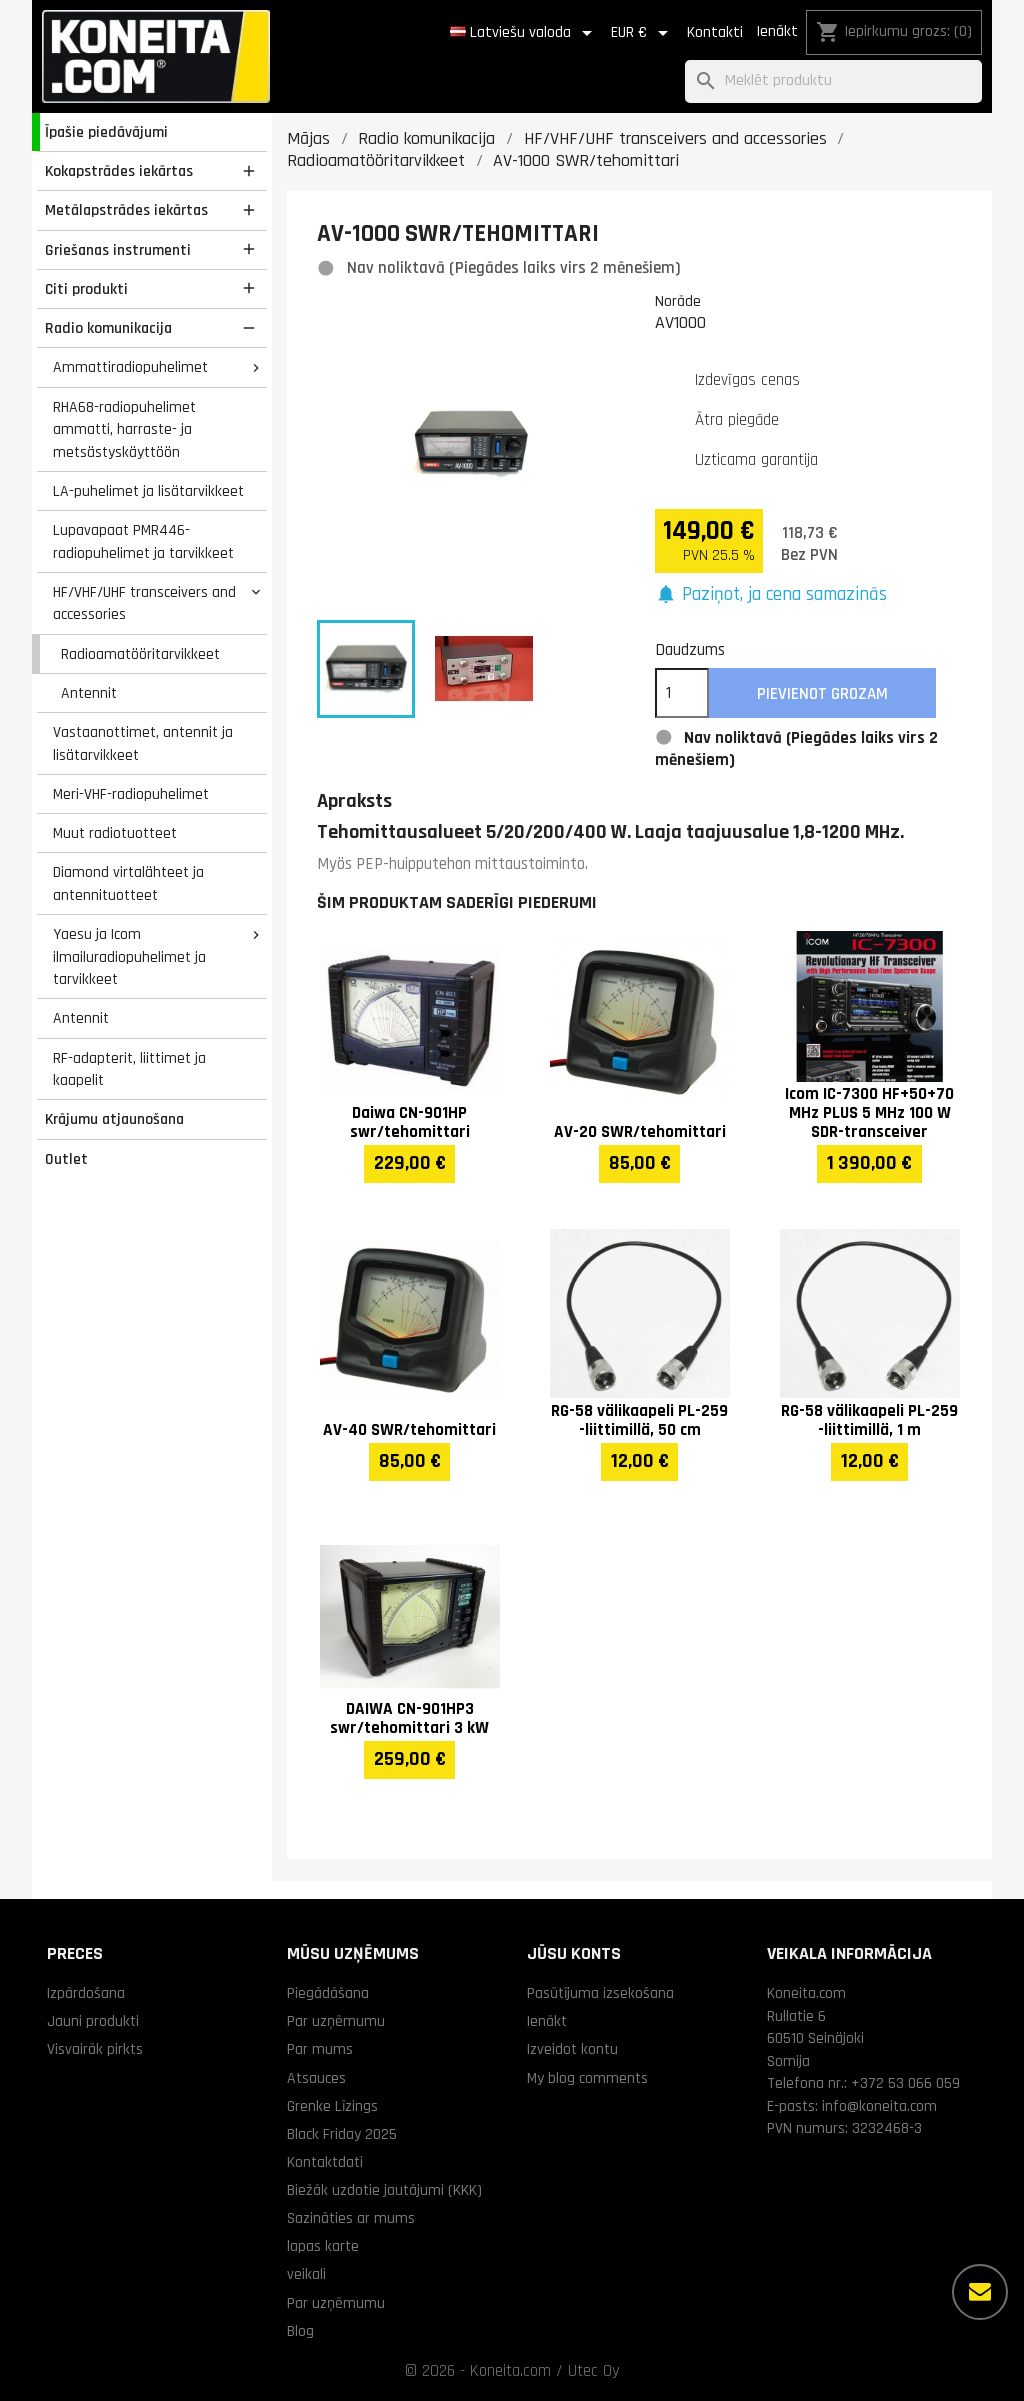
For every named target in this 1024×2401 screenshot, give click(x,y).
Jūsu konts (574, 1953)
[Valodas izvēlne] (524, 33)
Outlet (66, 1159)
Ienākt (777, 31)
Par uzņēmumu (336, 2021)
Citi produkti (86, 289)
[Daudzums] (682, 693)
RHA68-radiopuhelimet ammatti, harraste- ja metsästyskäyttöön (124, 429)
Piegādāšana (328, 1993)
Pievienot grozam (822, 694)
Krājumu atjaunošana (114, 1119)
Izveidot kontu (572, 2049)
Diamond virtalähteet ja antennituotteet (128, 883)
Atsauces (316, 2078)
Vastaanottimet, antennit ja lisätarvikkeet (143, 743)
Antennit (89, 693)
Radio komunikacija (108, 328)
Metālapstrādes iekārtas (126, 210)
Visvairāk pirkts (95, 2049)
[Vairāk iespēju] (980, 2292)
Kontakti (715, 32)
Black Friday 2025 (342, 2134)
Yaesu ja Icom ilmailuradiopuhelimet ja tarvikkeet (129, 956)
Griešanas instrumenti (118, 250)
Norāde (678, 301)
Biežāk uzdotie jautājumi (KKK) (384, 2190)
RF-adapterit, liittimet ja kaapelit (129, 1069)
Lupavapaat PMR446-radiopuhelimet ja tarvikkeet (143, 541)
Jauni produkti (93, 2021)
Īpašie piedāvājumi (106, 132)
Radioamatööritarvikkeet (140, 654)
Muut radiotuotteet (115, 833)
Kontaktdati (325, 2162)
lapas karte (323, 2246)
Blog (300, 2331)
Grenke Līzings (332, 2106)
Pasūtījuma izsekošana (600, 1993)
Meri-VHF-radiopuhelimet (131, 794)
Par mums (320, 2049)
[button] (771, 595)
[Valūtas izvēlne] (643, 33)
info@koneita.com (879, 2106)
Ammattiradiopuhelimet (130, 367)
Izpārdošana (86, 1993)
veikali (306, 2274)
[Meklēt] (833, 81)
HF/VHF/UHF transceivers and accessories (144, 603)
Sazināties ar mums (351, 2218)
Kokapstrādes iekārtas (119, 171)
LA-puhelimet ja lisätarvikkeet (148, 491)
